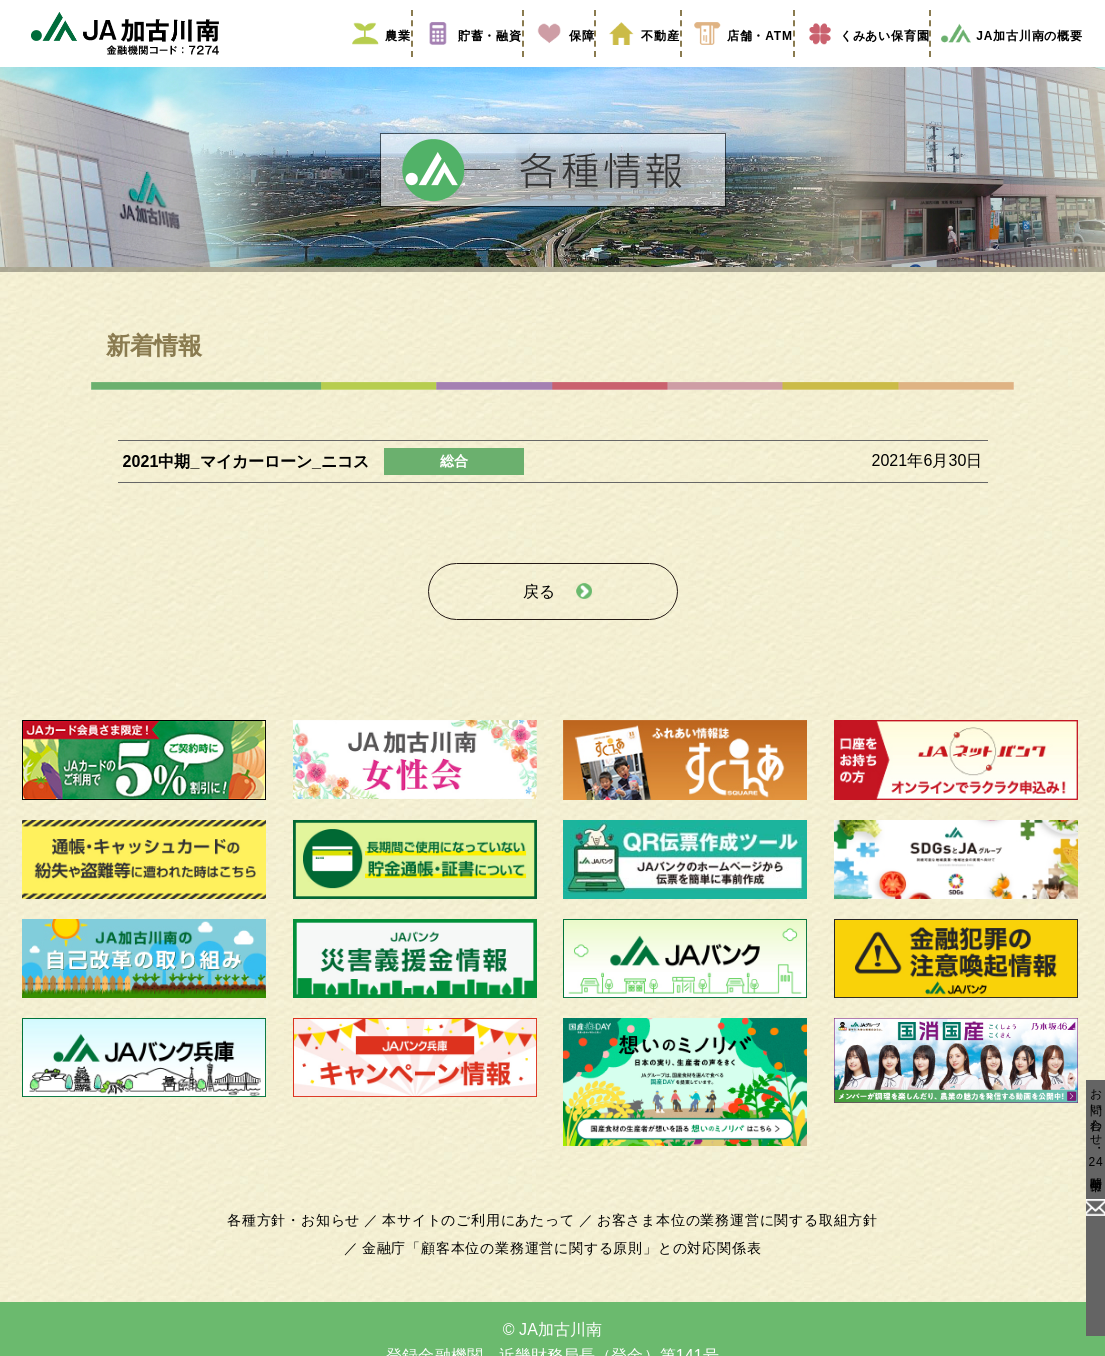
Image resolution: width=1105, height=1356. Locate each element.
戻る (539, 611)
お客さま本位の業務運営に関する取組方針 (730, 1235)
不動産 (629, 63)
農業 (369, 63)
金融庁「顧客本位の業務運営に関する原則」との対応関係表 (561, 1263)
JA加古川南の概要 (1004, 63)
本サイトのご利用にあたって (482, 1235)
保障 (551, 63)
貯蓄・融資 (460, 63)
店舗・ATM (728, 63)
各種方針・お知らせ (305, 1235)
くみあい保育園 (855, 63)
